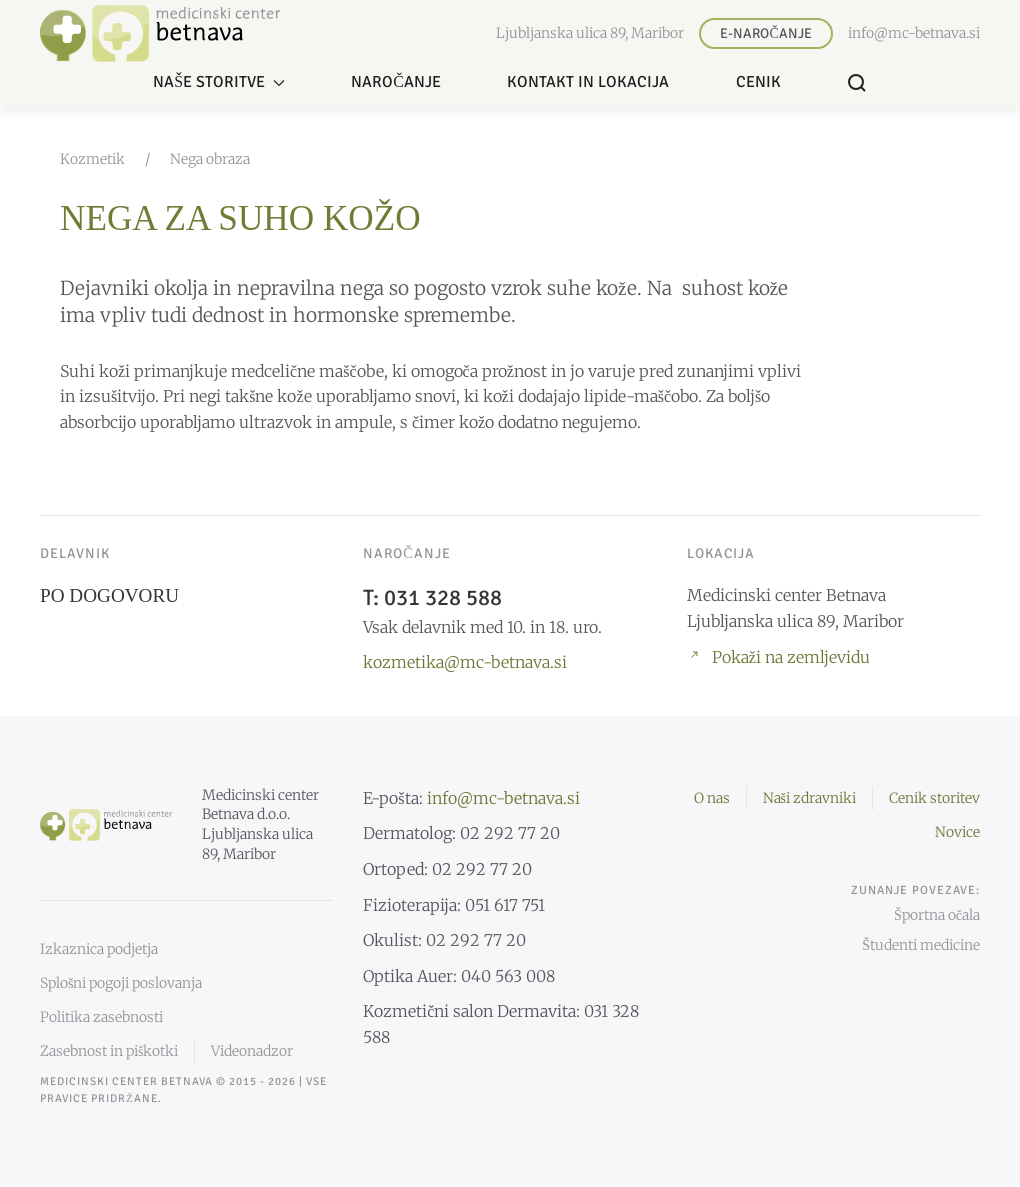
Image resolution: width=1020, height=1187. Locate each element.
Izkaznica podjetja (99, 949)
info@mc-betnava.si (914, 33)
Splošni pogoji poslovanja (121, 983)
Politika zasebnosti (101, 1017)
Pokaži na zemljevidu (778, 657)
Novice (957, 832)
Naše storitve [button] (219, 82)
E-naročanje (765, 33)
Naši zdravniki (809, 798)
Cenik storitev (934, 798)
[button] (857, 83)
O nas (712, 798)
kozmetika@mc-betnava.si (465, 662)
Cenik (758, 82)
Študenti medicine (921, 945)
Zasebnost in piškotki (109, 1051)
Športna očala (937, 915)
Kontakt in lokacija (588, 82)
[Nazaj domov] (160, 33)
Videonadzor (252, 1051)
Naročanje (396, 82)
